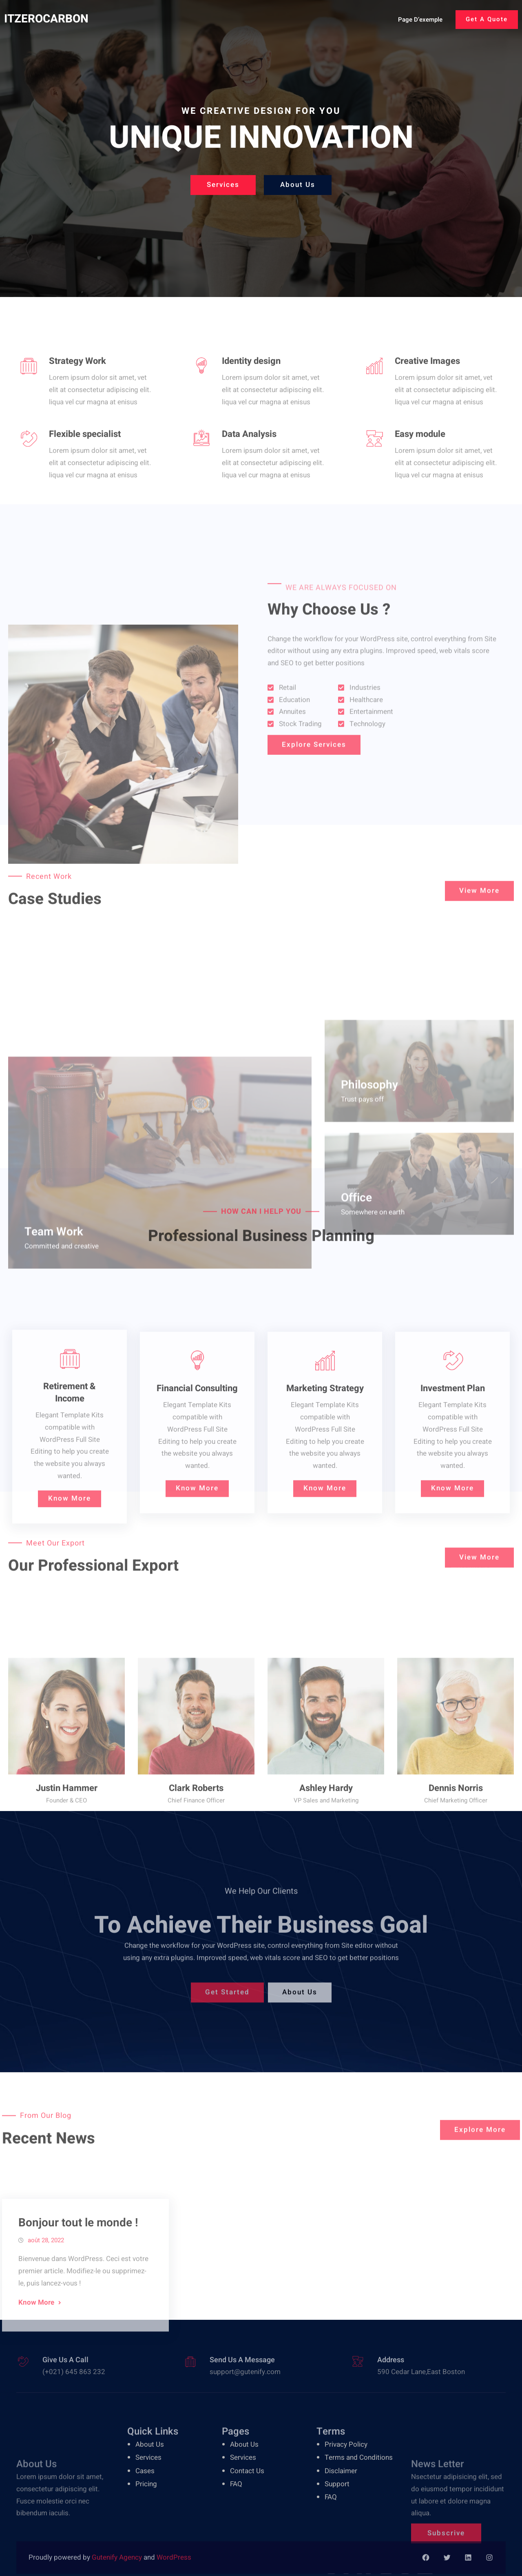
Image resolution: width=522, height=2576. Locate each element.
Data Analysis (249, 468)
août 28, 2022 (46, 2326)
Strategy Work (77, 395)
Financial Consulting (197, 1506)
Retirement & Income (69, 1519)
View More (479, 903)
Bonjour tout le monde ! (78, 2309)
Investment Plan (452, 1506)
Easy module (420, 468)
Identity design (251, 395)
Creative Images (427, 395)
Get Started (227, 2006)
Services (223, 187)
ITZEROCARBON (46, 19)
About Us (297, 187)
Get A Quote (487, 19)
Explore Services (314, 757)
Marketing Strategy (325, 1506)
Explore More (480, 2143)
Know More (69, 1624)
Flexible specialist (85, 468)
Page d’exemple (420, 19)
